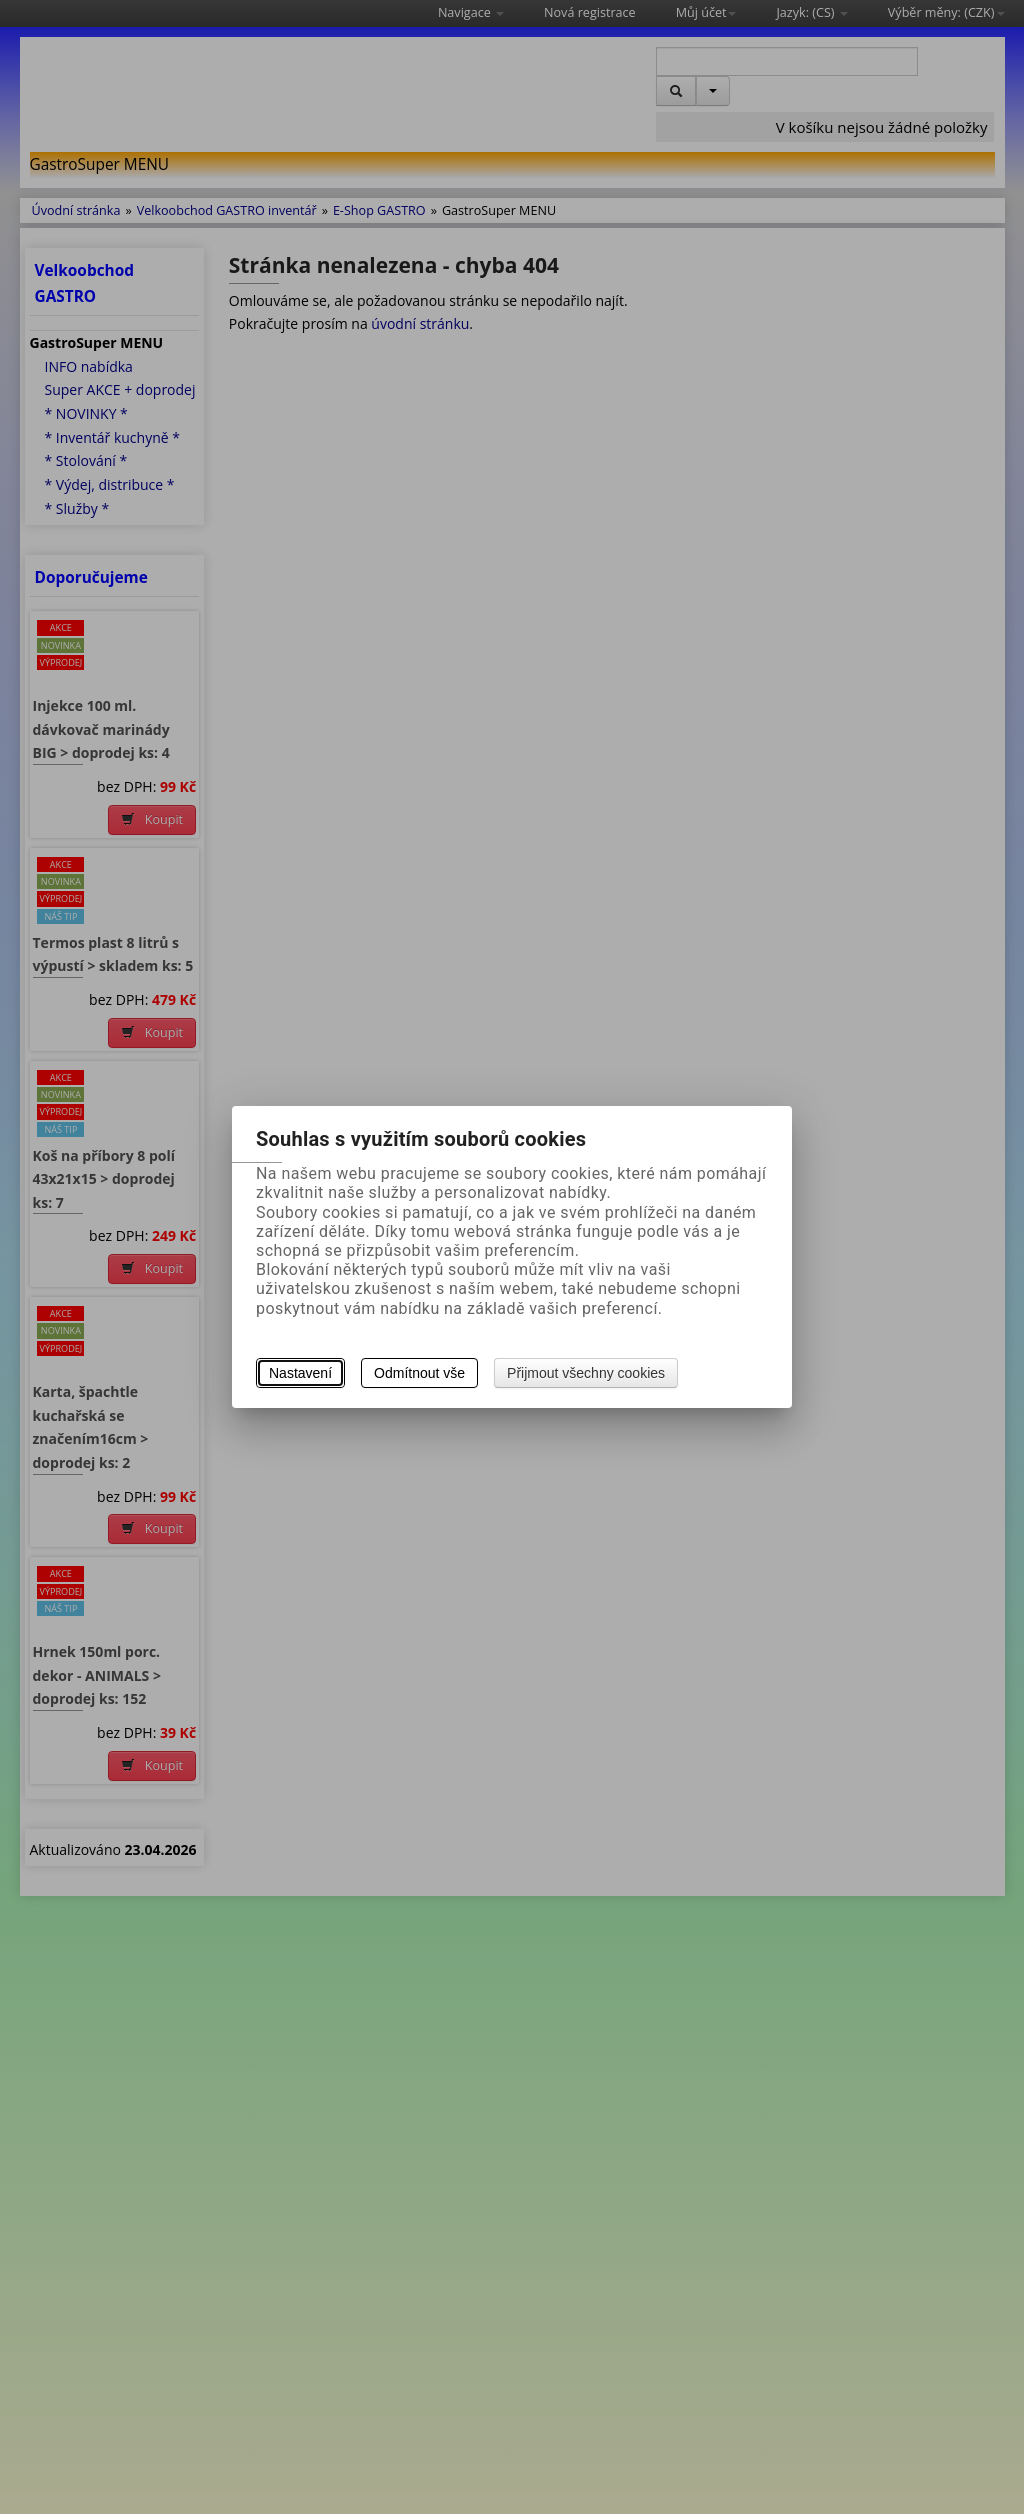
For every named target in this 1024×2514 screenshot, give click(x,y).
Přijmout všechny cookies (586, 1373)
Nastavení (300, 1373)
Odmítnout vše (419, 1373)
